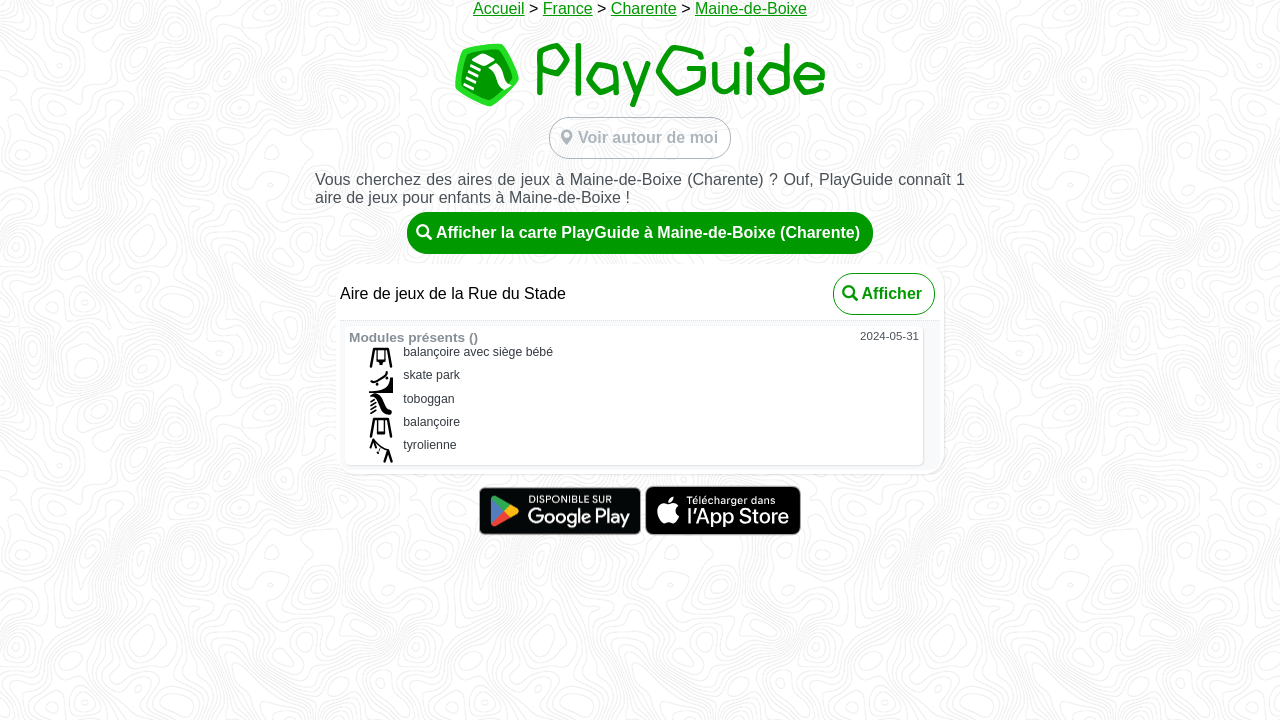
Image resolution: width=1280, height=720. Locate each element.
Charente (644, 8)
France (568, 8)
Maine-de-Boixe (751, 8)
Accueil (499, 8)
